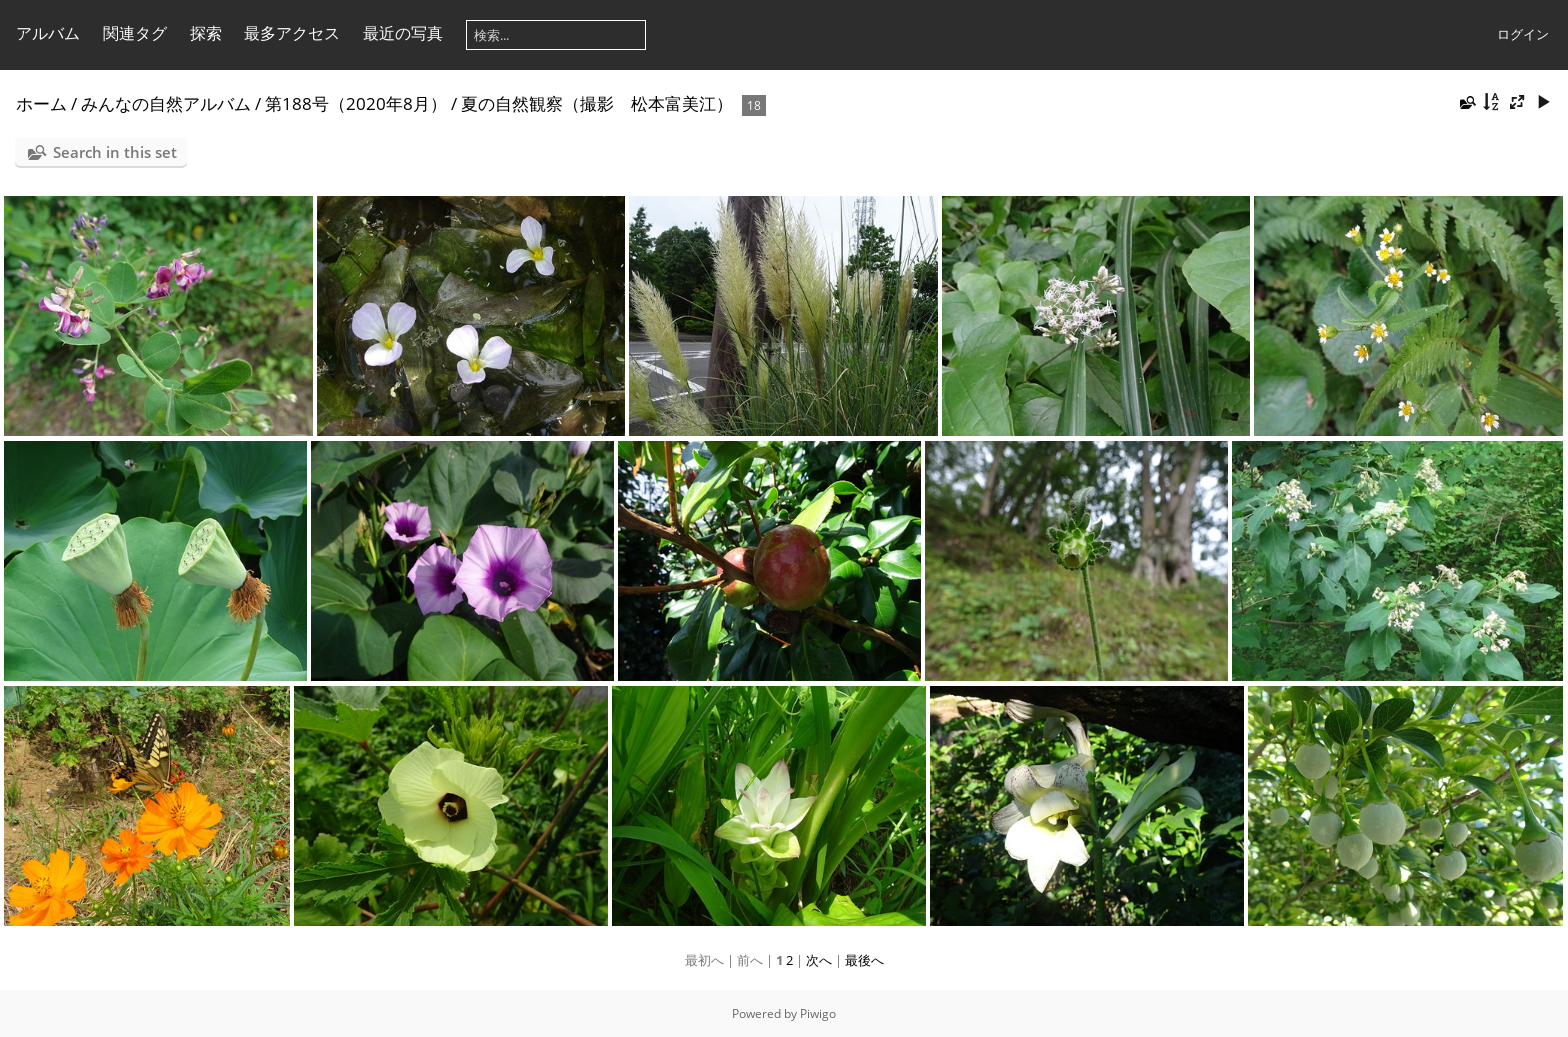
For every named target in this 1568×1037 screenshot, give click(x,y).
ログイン (1523, 34)
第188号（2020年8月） (356, 103)
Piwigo (818, 1013)
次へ (819, 960)
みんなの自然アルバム (166, 103)
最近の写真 (403, 33)
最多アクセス (292, 33)
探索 (206, 33)
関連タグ (135, 33)
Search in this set (115, 152)
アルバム (48, 33)
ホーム (41, 103)
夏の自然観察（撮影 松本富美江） (597, 103)
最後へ (864, 960)
